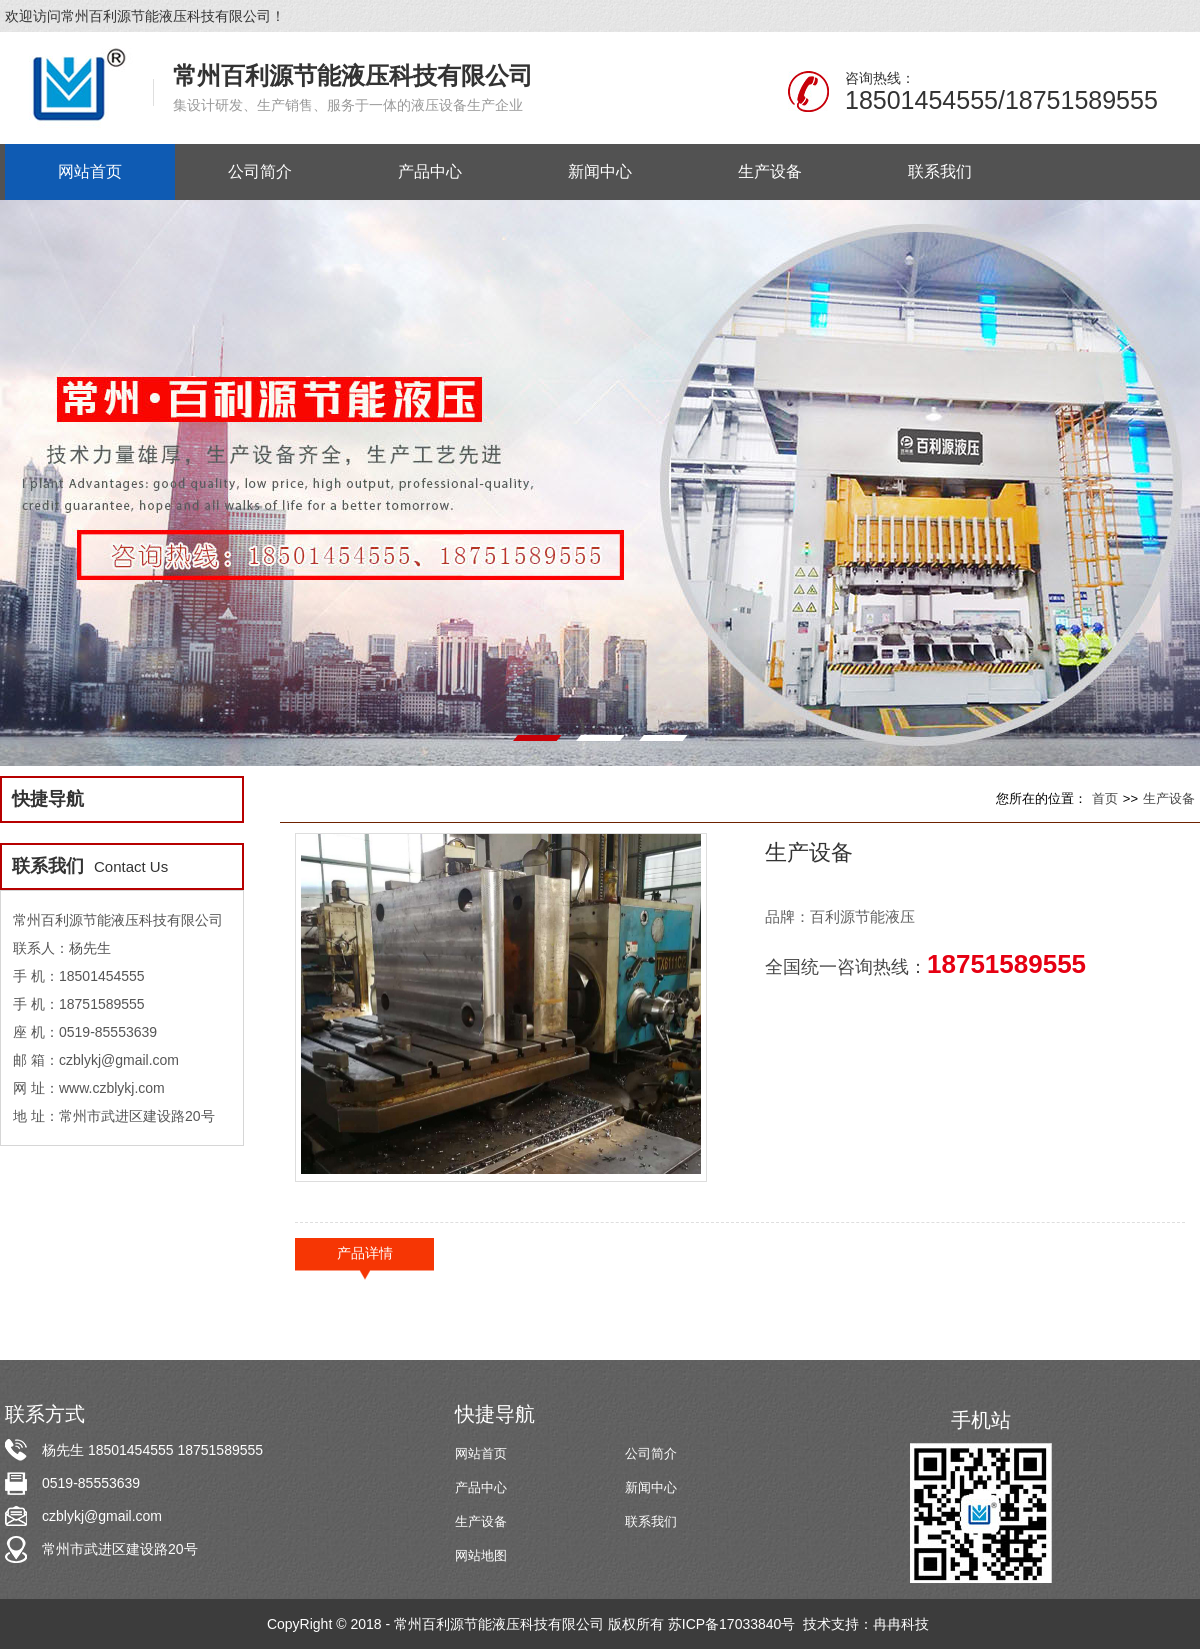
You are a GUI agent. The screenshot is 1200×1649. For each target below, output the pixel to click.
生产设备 (1169, 798)
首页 (1105, 798)
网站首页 (481, 1453)
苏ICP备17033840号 (734, 1624)
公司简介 (651, 1453)
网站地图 (481, 1555)
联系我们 (651, 1521)
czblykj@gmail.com (102, 1516)
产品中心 (481, 1487)
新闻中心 (651, 1487)
